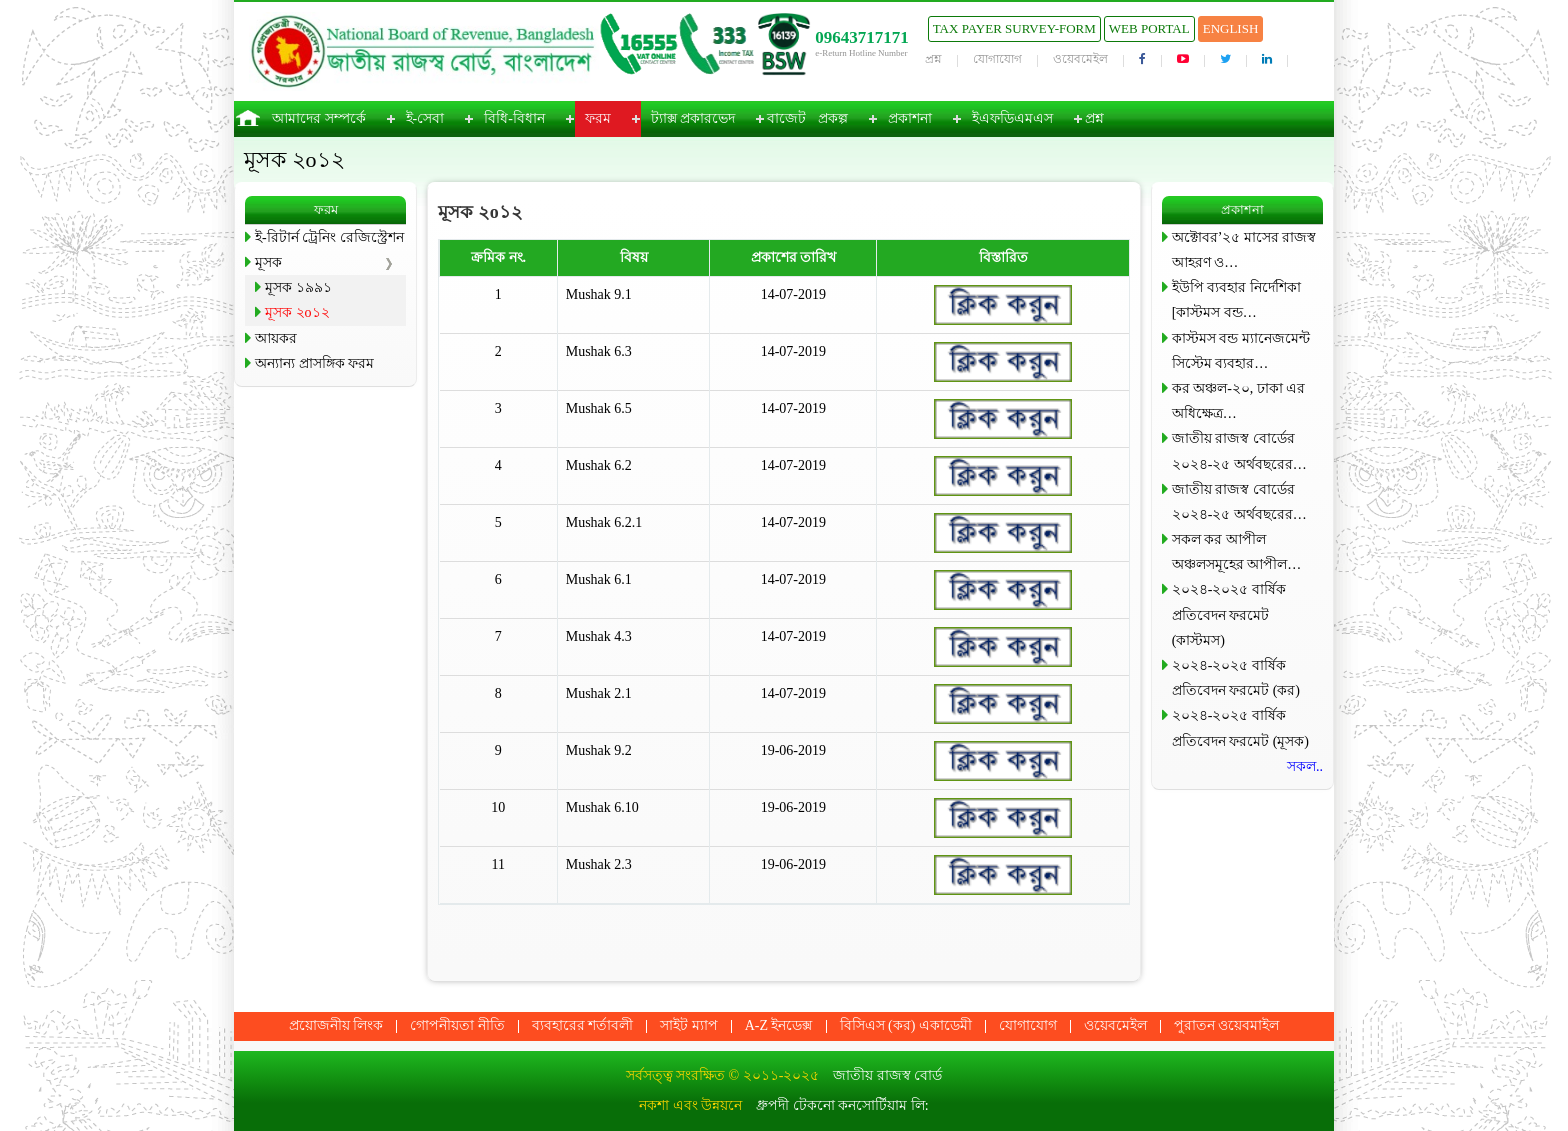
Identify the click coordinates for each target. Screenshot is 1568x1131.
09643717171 (862, 37)
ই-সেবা (425, 118)
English (1231, 28)
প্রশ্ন (933, 59)
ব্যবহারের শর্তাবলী (583, 1025)
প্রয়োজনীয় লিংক (336, 1025)
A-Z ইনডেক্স (779, 1025)
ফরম (598, 118)
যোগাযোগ (997, 59)
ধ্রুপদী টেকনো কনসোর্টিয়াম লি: (842, 1105)
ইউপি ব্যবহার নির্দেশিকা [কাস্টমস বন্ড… (1236, 300)
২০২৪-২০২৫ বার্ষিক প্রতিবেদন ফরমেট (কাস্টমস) (1229, 614)
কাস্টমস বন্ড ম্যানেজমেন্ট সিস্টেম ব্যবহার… (1241, 351)
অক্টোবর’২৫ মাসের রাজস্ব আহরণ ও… (1244, 250)
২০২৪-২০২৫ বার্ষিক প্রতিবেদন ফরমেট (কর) (1236, 678)
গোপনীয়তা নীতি (457, 1025)
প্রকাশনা (910, 118)
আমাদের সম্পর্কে (319, 118)
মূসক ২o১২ (297, 312)
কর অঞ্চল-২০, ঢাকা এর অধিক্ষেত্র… (1239, 401)
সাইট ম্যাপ (689, 1025)
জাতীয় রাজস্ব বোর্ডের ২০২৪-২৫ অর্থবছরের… (1239, 451)
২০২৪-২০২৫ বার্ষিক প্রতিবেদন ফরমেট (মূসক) (1240, 728)
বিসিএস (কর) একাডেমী (906, 1025)
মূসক (268, 262)
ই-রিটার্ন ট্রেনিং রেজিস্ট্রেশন (329, 237)
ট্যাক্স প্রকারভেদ (693, 118)
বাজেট (786, 118)
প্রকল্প (833, 118)
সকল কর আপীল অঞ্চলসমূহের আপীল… (1237, 552)
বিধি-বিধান (514, 118)
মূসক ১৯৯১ (298, 287)
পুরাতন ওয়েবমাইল (1227, 1025)
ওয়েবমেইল (1080, 59)
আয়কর (276, 338)
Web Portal (1149, 28)
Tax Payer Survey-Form (1014, 28)
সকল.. (1305, 766)
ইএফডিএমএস (1012, 118)
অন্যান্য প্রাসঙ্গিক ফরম (314, 363)
